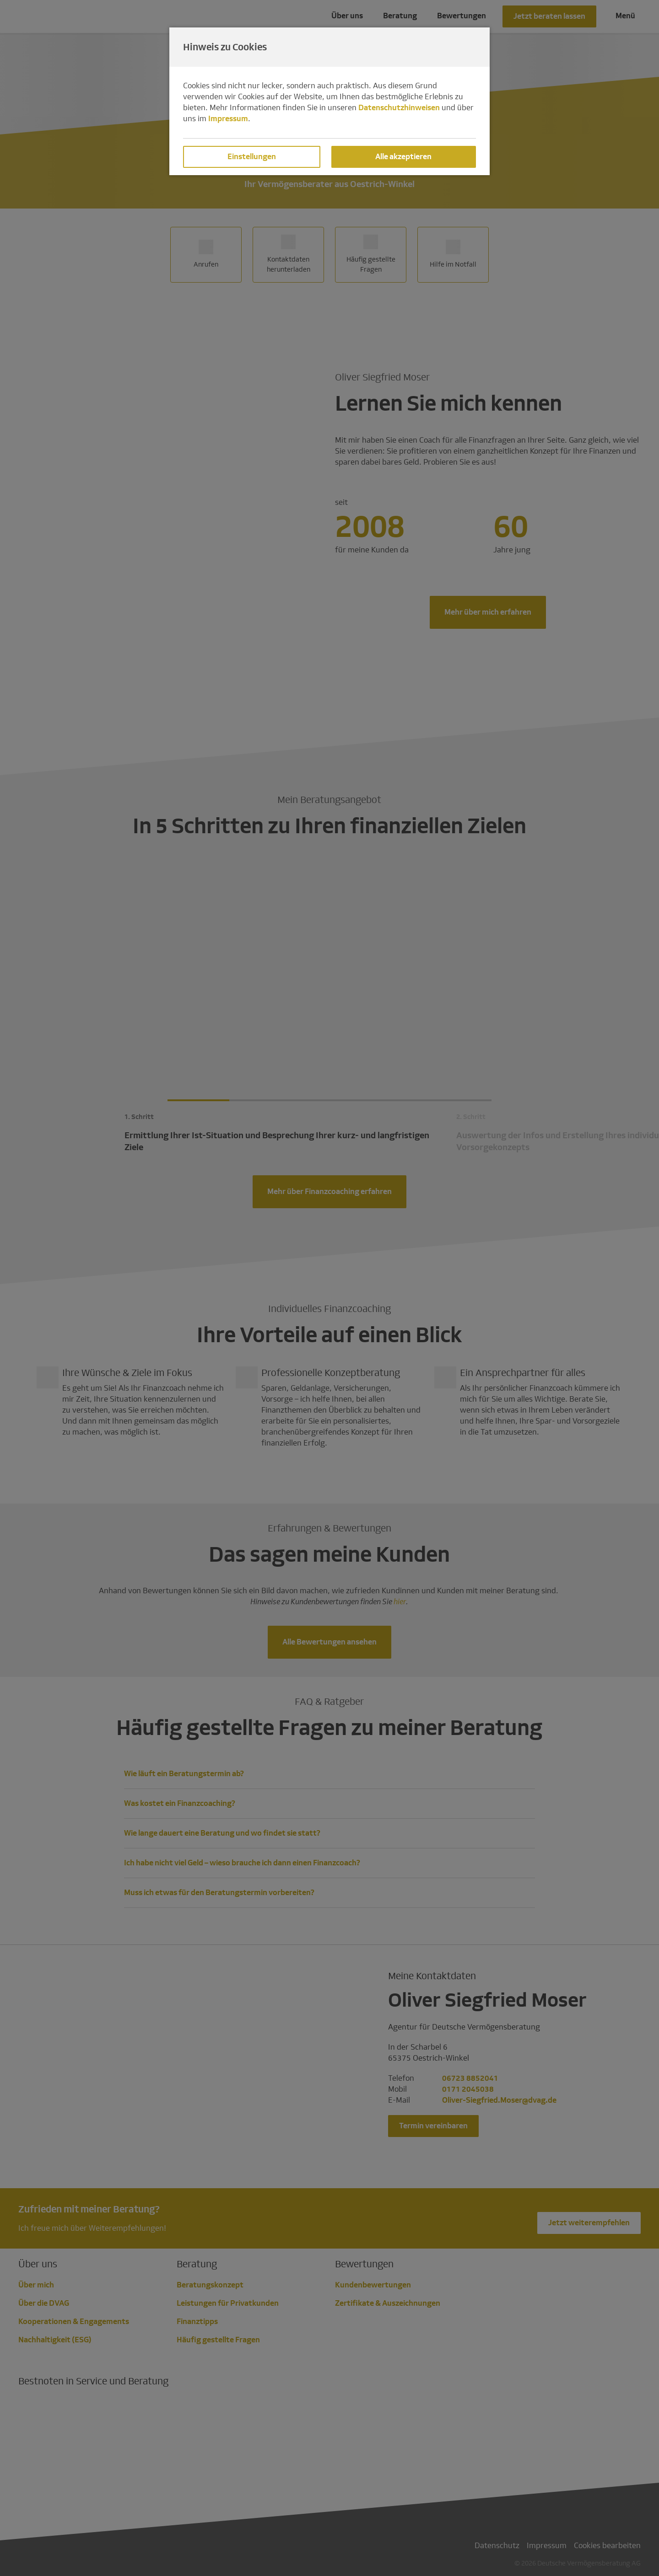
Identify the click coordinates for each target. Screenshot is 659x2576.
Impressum (228, 118)
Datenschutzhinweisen (399, 107)
